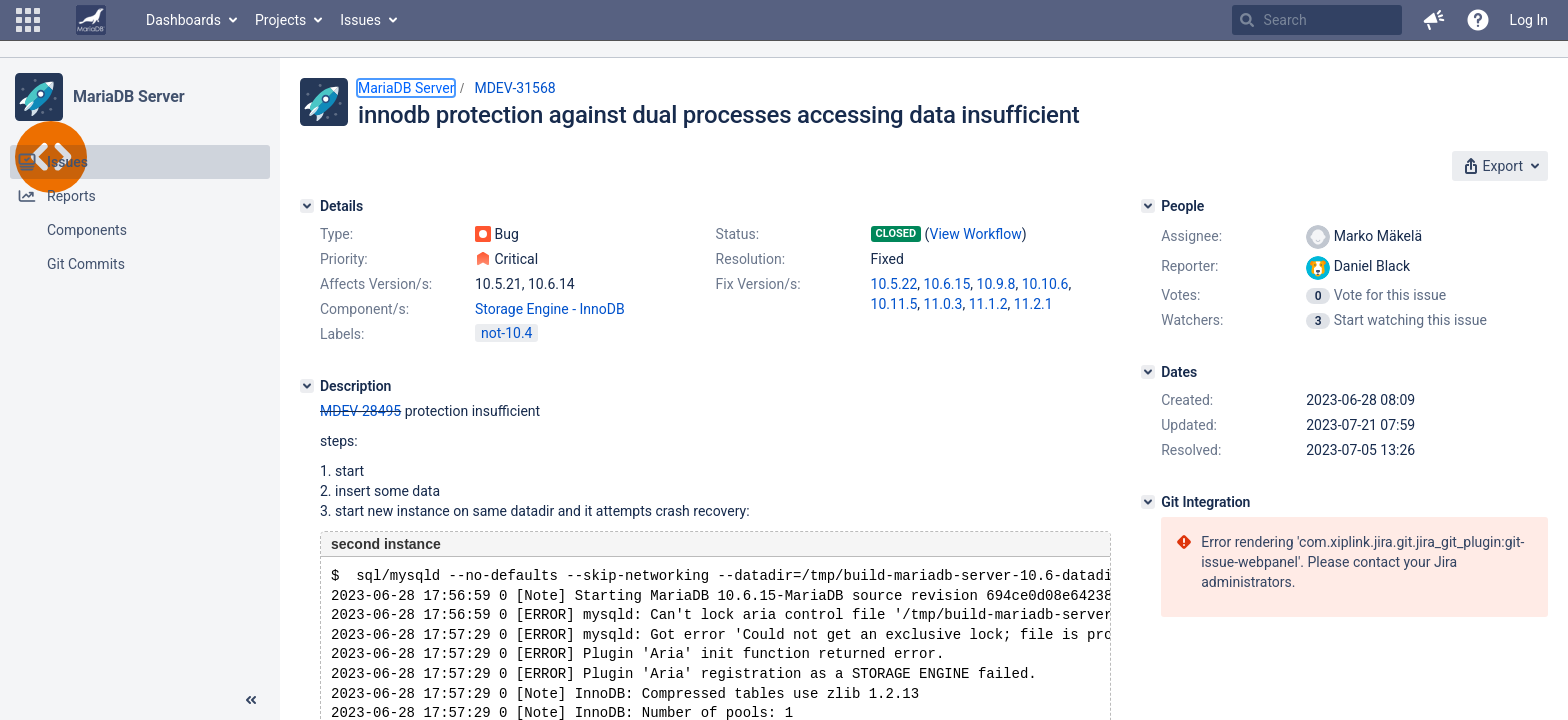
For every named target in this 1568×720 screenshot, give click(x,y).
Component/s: (364, 309)
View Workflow (976, 234)
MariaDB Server (128, 96)
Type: (336, 234)
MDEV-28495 (360, 411)
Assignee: (1191, 236)
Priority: (344, 259)
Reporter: (1189, 266)
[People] (1148, 206)
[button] (28, 20)
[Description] (307, 386)
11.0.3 (943, 304)
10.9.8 (996, 284)
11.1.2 (988, 304)
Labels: (342, 334)
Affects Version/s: (376, 284)
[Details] (307, 206)
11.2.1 (1033, 304)
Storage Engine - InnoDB (550, 309)
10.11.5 (894, 304)
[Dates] (1148, 372)
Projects (280, 20)
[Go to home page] (91, 20)
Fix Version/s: (758, 284)
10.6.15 (947, 284)
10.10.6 (1045, 284)
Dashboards (183, 20)
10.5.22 (894, 284)
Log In (1529, 20)
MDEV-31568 (514, 88)
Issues (360, 20)
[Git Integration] (1148, 502)
